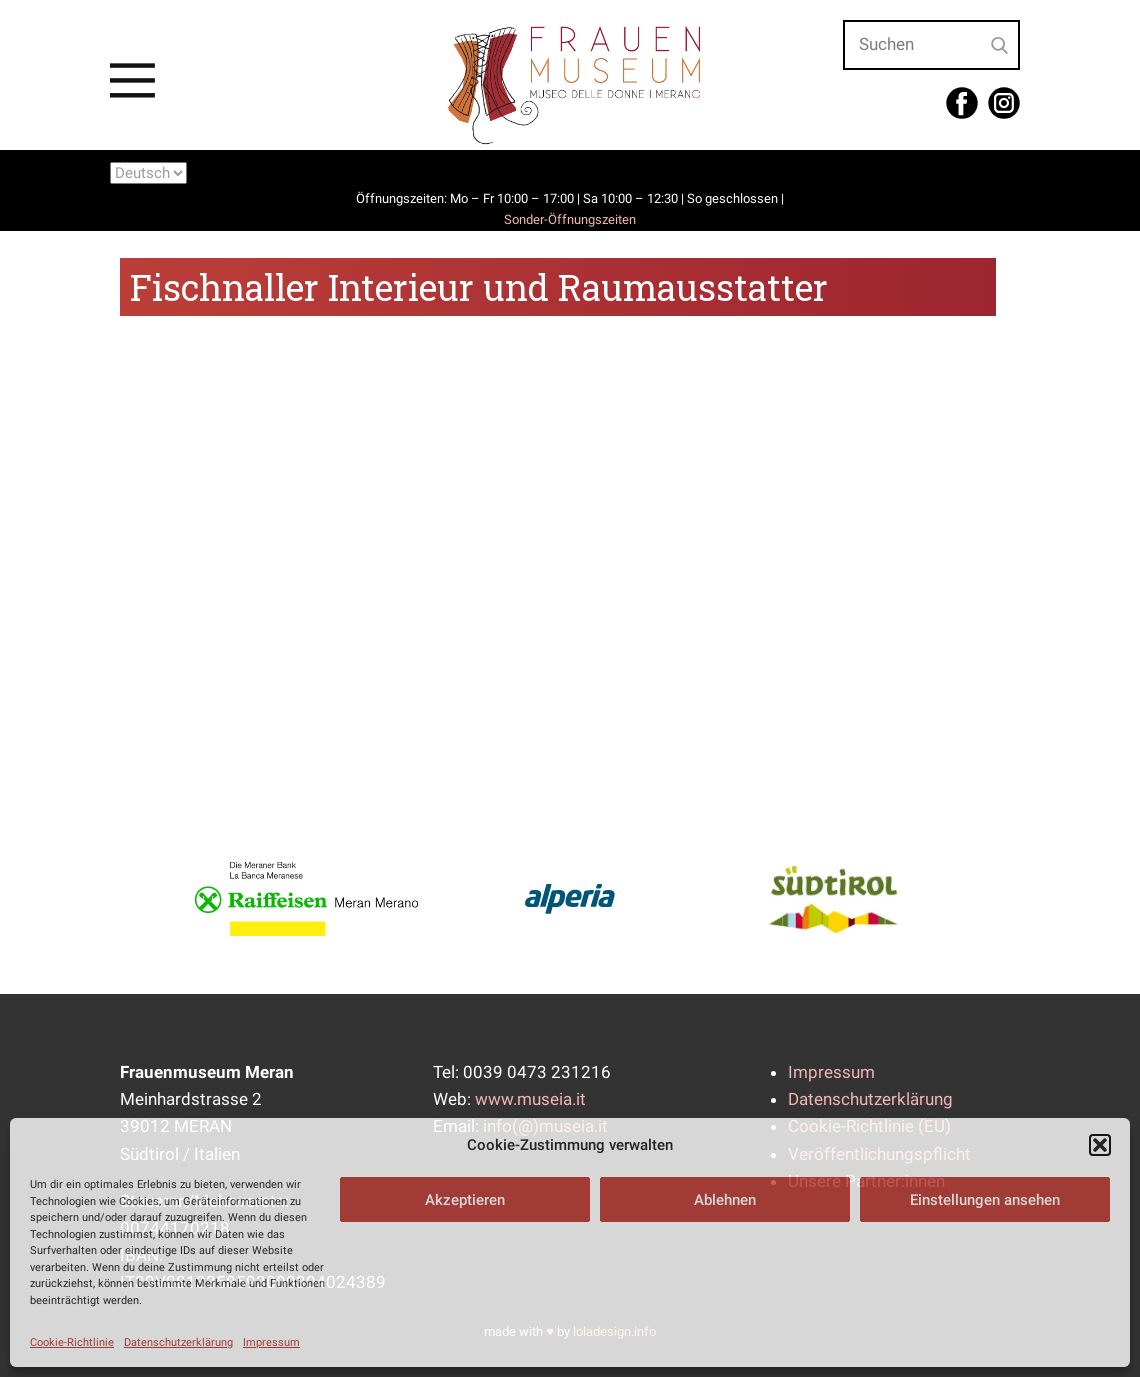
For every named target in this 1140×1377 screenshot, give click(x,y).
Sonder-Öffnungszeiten (570, 219)
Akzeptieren (465, 1200)
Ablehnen (725, 1200)
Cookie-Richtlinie (72, 1342)
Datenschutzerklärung (178, 1342)
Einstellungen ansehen (985, 1200)
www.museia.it (530, 1099)
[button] (1100, 1145)
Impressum (271, 1342)
